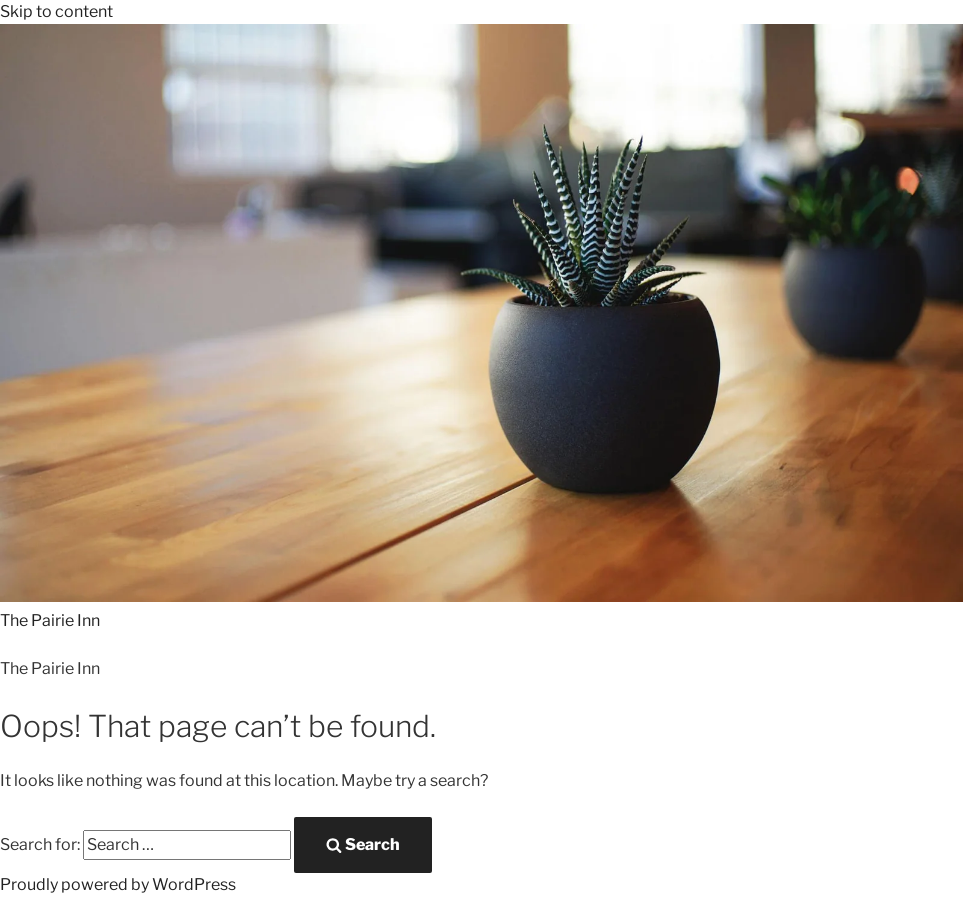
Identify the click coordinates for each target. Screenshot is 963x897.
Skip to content (56, 11)
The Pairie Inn (50, 620)
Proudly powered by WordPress (118, 884)
